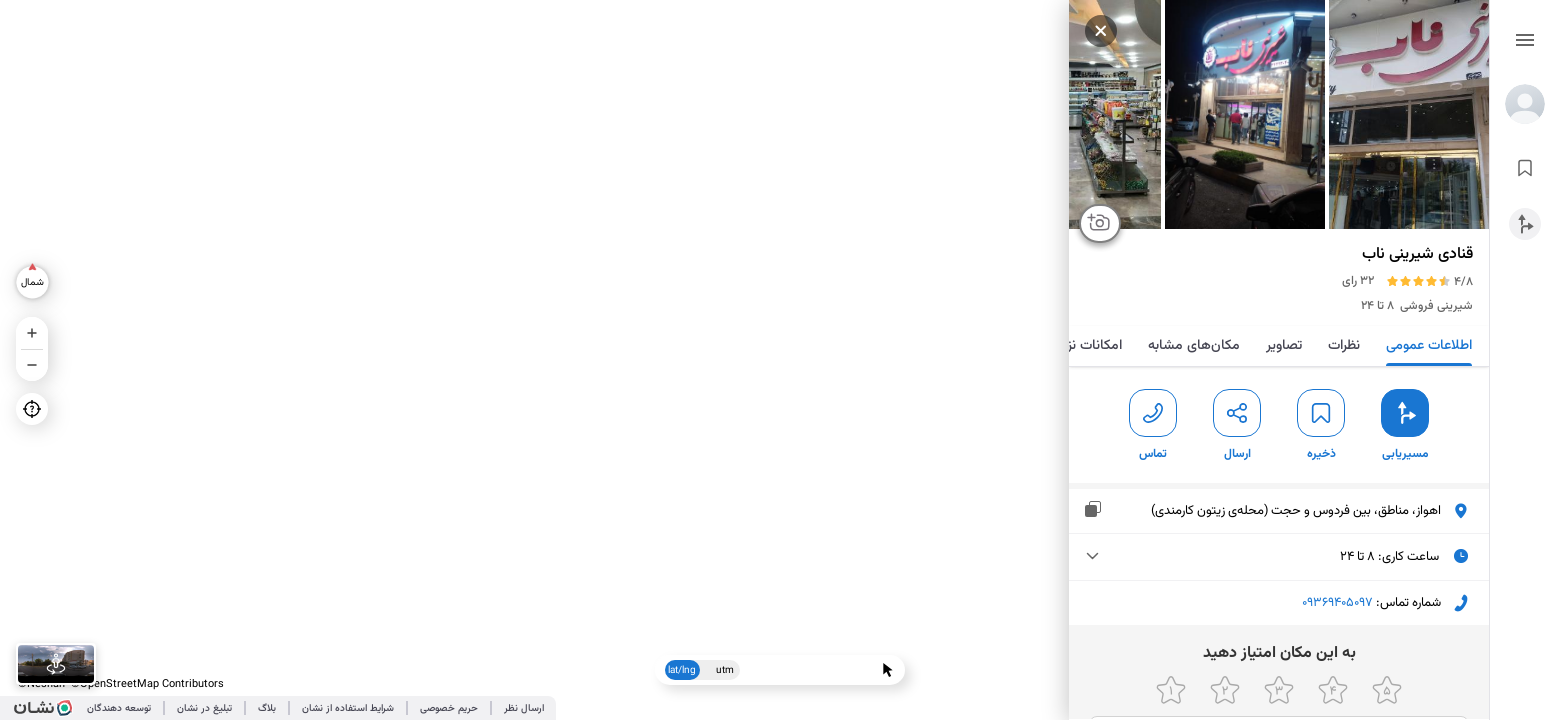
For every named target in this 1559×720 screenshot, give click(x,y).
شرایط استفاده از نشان (348, 708)
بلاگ (267, 708)
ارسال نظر (524, 708)
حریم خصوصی (449, 708)
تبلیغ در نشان (204, 708)
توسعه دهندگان (119, 708)
